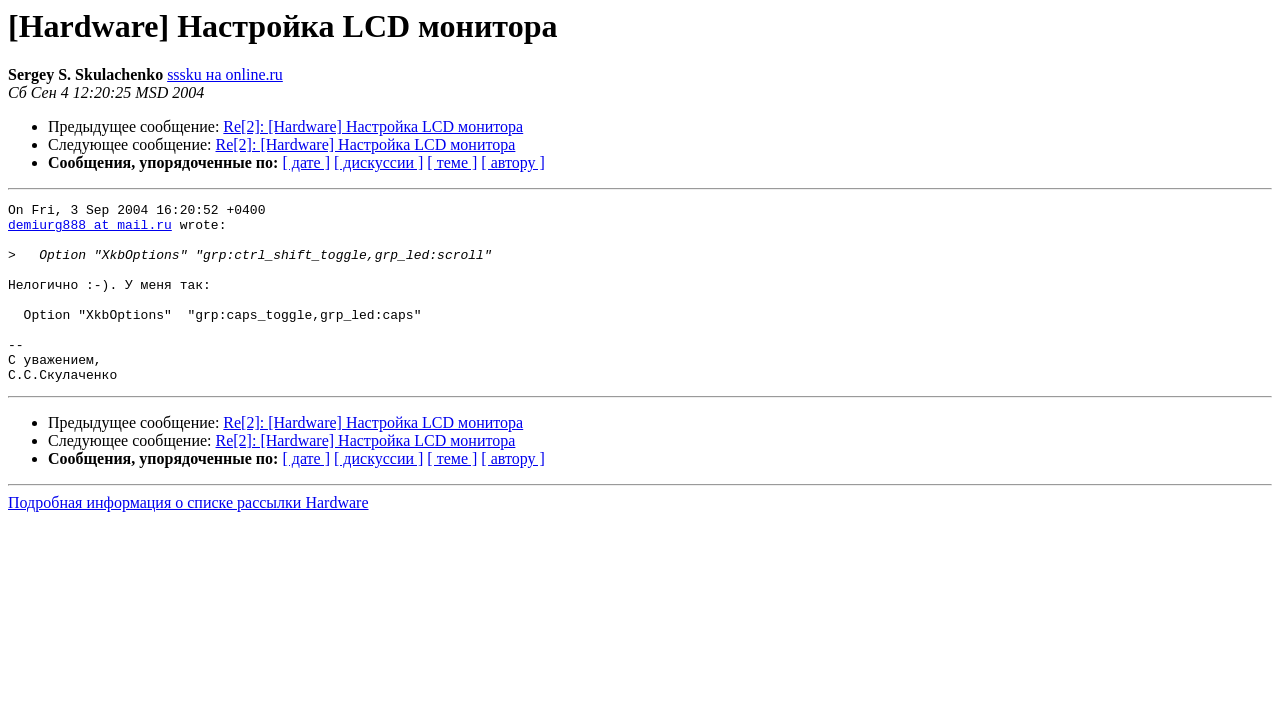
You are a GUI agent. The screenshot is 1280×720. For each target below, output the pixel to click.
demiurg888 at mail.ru (90, 230)
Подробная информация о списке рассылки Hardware (188, 538)
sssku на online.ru (225, 74)
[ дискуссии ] (378, 162)
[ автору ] (512, 162)
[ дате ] (306, 162)
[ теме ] (452, 162)
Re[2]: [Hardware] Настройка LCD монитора (373, 126)
